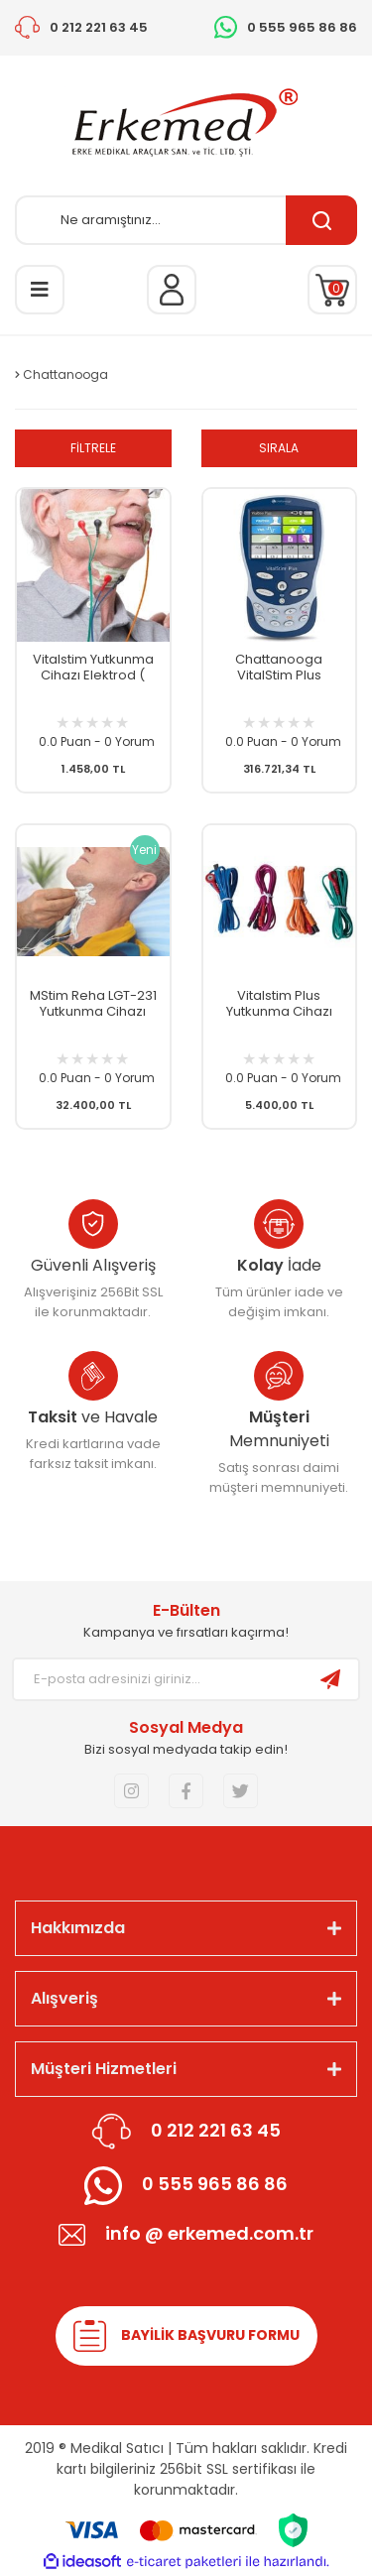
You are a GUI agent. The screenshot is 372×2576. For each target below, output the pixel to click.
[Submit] (330, 1679)
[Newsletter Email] (158, 1679)
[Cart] (332, 289)
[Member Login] (171, 289)
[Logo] (186, 125)
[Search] (186, 220)
